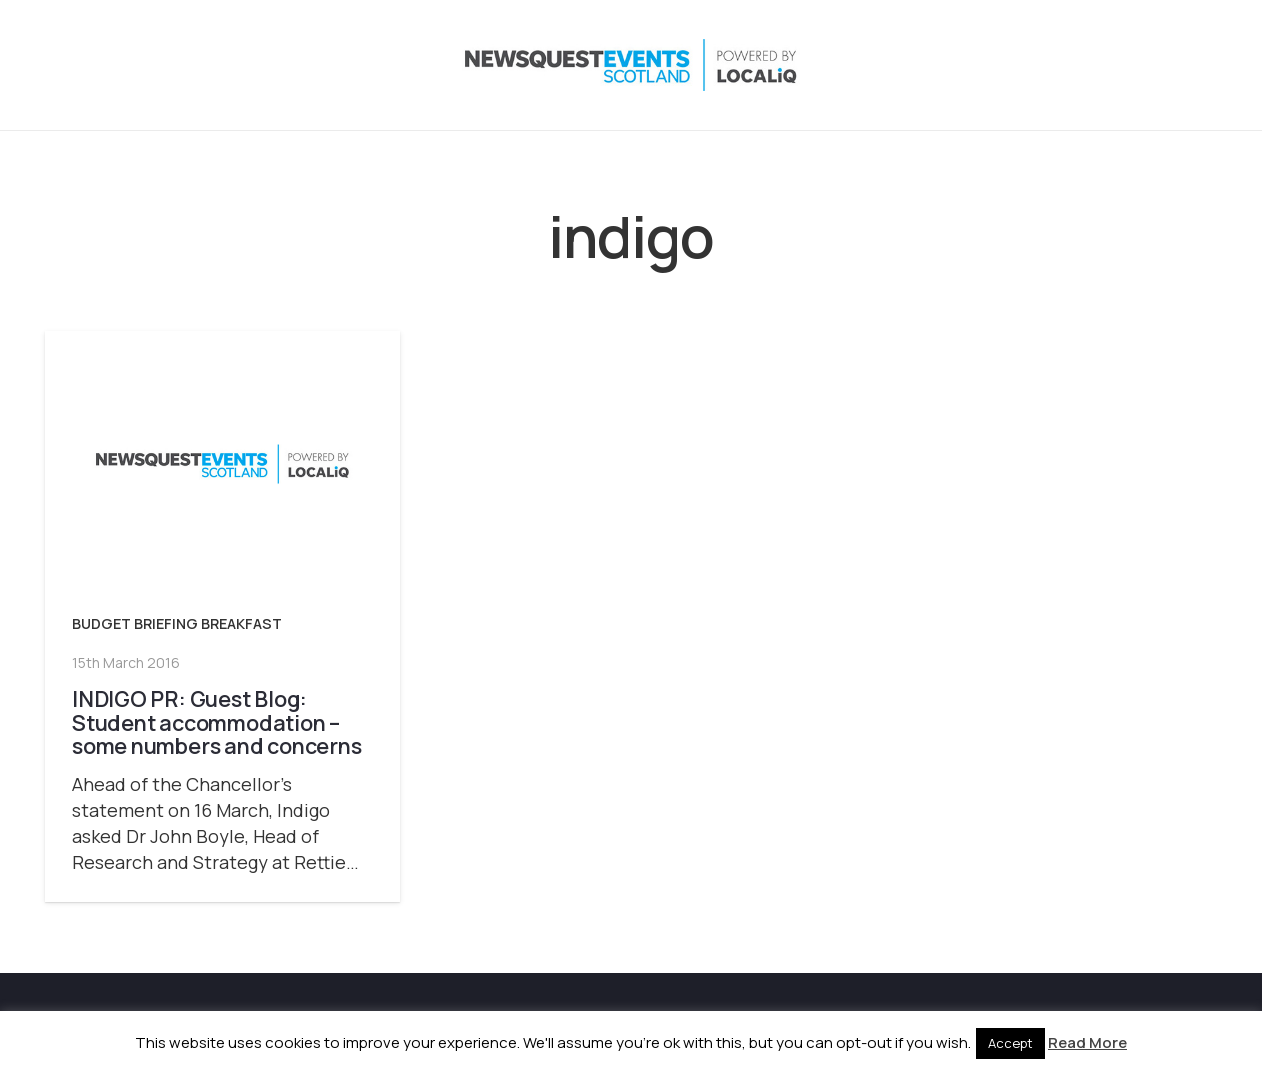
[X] (1039, 65)
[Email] (1199, 65)
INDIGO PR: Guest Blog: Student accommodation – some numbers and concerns (217, 722)
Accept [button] (1010, 1043)
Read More (1087, 1042)
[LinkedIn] (1119, 65)
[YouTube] (1159, 65)
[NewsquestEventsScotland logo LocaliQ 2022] (243, 65)
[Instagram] (1079, 65)
